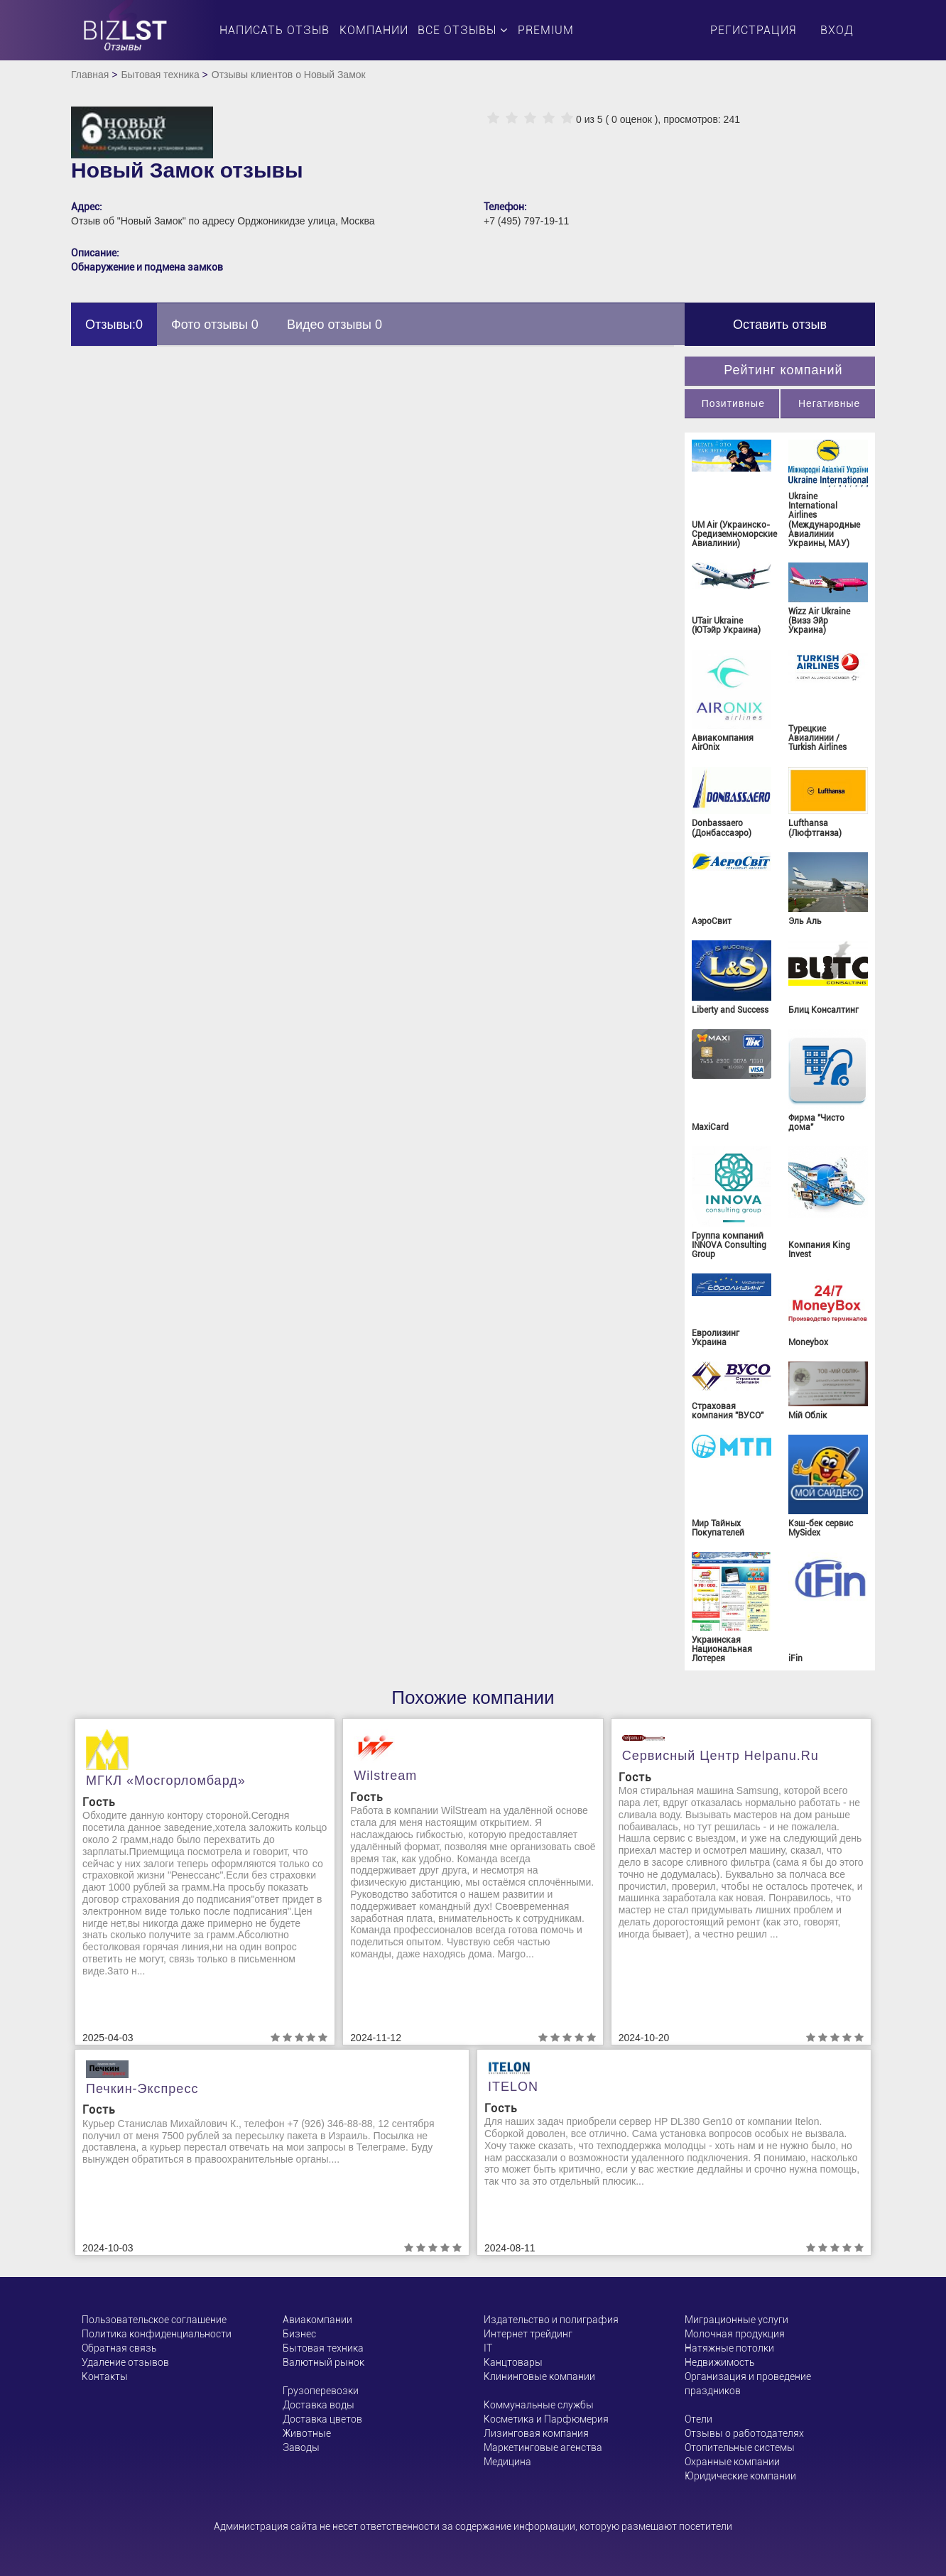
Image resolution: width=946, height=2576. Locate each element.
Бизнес (299, 2333)
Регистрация (753, 30)
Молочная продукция (735, 2333)
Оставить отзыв (780, 324)
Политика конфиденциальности (157, 2333)
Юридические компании (740, 2476)
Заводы (301, 2447)
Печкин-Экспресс (142, 2089)
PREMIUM (546, 30)
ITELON (513, 2087)
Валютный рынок (323, 2362)
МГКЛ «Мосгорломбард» (166, 1780)
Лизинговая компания (536, 2433)
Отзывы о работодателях (744, 2433)
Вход (837, 30)
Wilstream (385, 1775)
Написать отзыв (274, 30)
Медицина (507, 2461)
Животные (307, 2433)
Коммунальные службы (539, 2405)
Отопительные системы (740, 2447)
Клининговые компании (539, 2376)
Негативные (829, 403)
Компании (373, 30)
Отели (698, 2419)
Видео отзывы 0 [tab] (334, 324)
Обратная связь (119, 2348)
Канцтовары (513, 2362)
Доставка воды (318, 2405)
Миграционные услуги (736, 2319)
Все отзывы (463, 30)
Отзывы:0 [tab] (114, 324)
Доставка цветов (322, 2419)
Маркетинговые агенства (543, 2447)
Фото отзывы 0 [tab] (215, 324)
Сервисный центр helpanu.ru (720, 1756)
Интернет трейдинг (528, 2333)
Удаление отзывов (125, 2362)
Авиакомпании (317, 2319)
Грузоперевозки (321, 2390)
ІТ (488, 2348)
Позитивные (733, 403)
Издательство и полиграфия (551, 2319)
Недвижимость (719, 2362)
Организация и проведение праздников (748, 2383)
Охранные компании (732, 2461)
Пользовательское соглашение (154, 2319)
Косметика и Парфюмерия (546, 2419)
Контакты (105, 2376)
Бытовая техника (160, 74)
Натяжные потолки (729, 2348)
